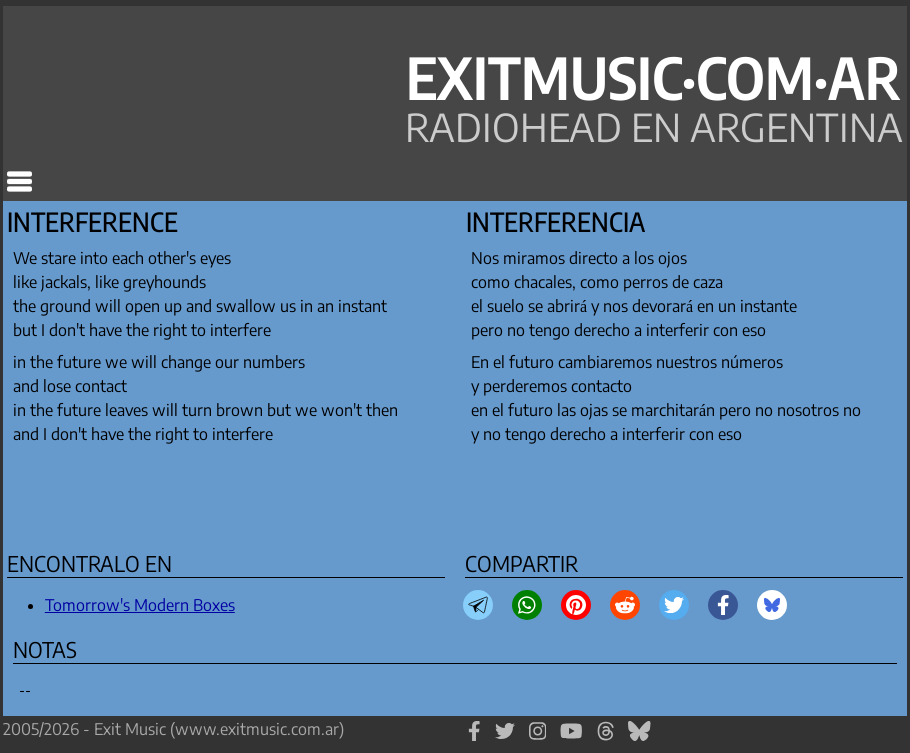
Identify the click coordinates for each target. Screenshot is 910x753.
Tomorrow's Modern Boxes (140, 605)
